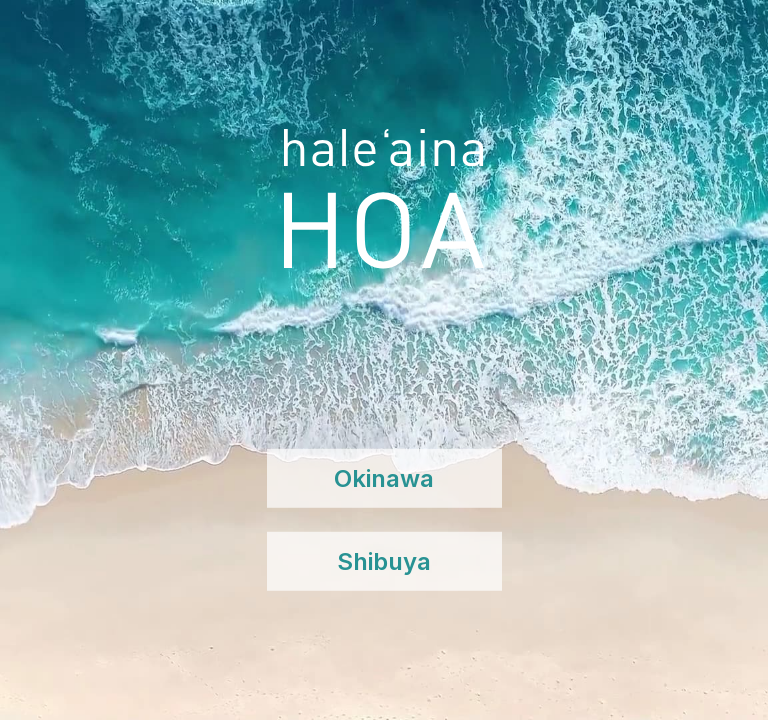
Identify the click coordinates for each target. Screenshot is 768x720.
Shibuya (384, 561)
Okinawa (384, 478)
